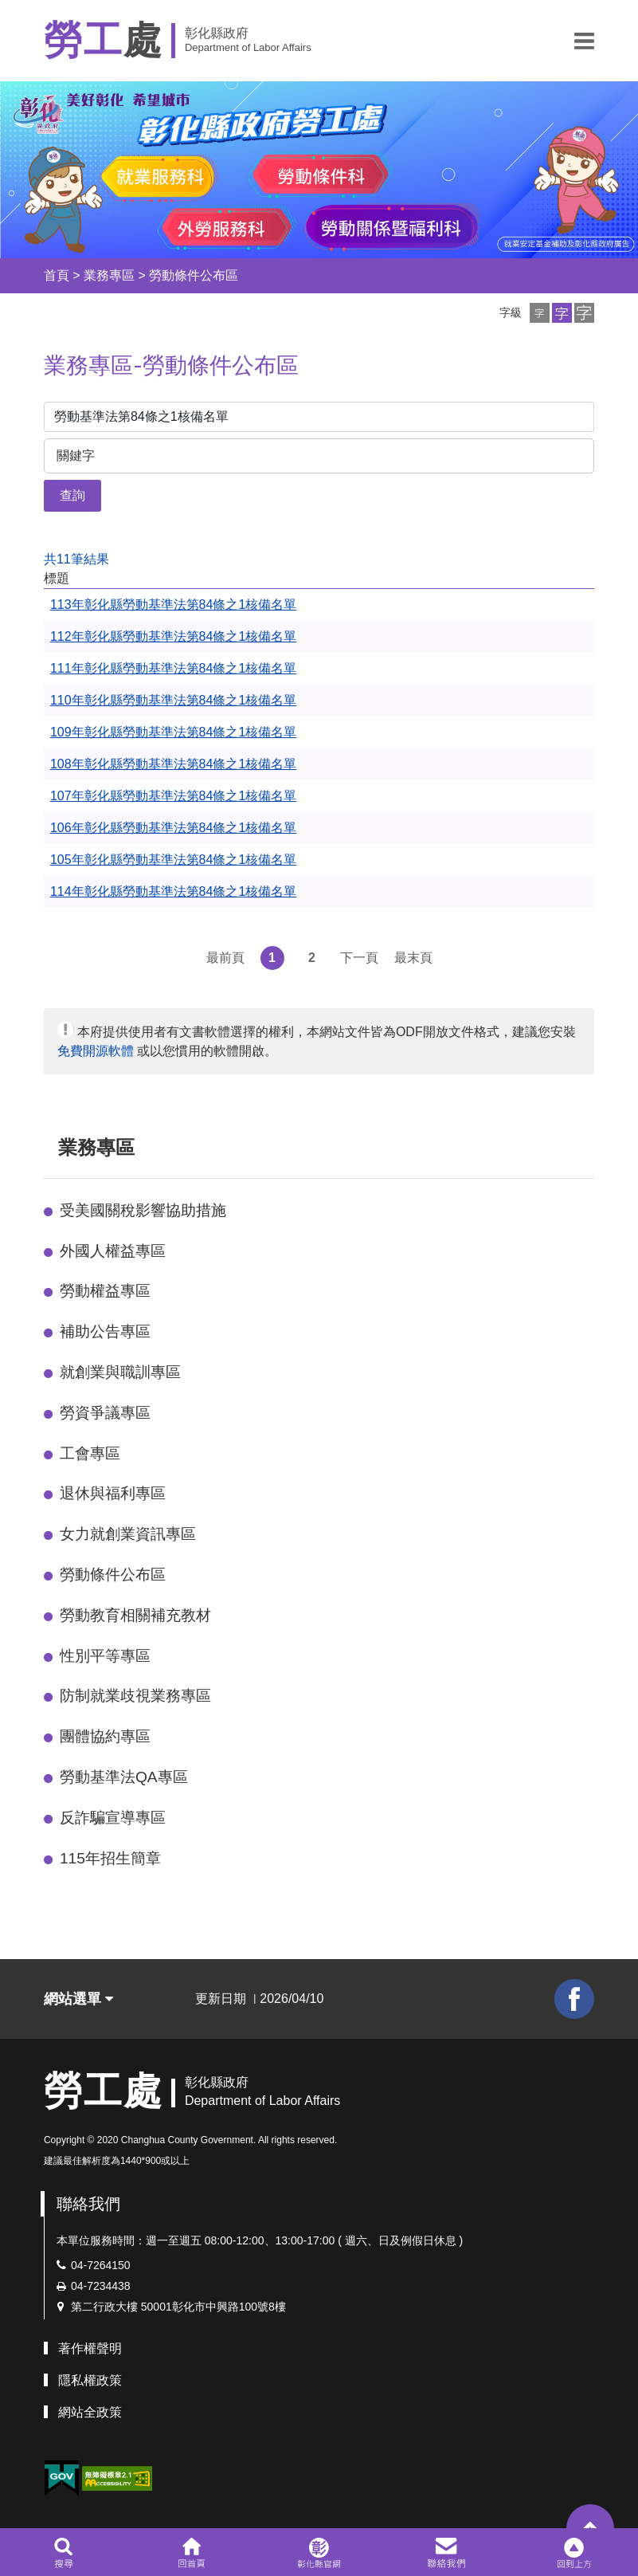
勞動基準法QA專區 (124, 1777)
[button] (584, 40)
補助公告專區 (105, 1331)
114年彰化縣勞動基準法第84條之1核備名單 (173, 891)
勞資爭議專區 (105, 1412)
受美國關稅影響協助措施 (143, 1210)
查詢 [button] (72, 495)
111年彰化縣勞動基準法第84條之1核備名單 (173, 668)
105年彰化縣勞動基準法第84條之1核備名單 (173, 859)
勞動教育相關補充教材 (135, 1615)
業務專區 (109, 275)
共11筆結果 (76, 559)
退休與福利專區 (113, 1493)
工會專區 (90, 1453)
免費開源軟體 (95, 1051)
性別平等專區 (105, 1655)
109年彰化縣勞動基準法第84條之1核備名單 (173, 732)
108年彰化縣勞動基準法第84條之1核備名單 (173, 764)
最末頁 (413, 957)
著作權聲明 (90, 2348)
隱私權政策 (90, 2380)
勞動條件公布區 (193, 275)
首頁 (56, 275)
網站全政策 (90, 2412)
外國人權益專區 (113, 1251)
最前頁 (225, 957)
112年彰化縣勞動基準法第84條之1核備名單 (173, 636)
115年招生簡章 (110, 1858)
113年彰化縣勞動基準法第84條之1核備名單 (173, 604)
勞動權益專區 (105, 1290)
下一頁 (359, 957)
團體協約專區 (105, 1736)
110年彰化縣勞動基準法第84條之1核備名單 (173, 700)
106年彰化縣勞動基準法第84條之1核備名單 (173, 827)
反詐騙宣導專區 (113, 1817)
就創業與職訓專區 (120, 1372)
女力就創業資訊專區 (128, 1534)
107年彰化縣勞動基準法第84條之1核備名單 (173, 796)
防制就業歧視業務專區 (135, 1695)
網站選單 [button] (78, 1999)
